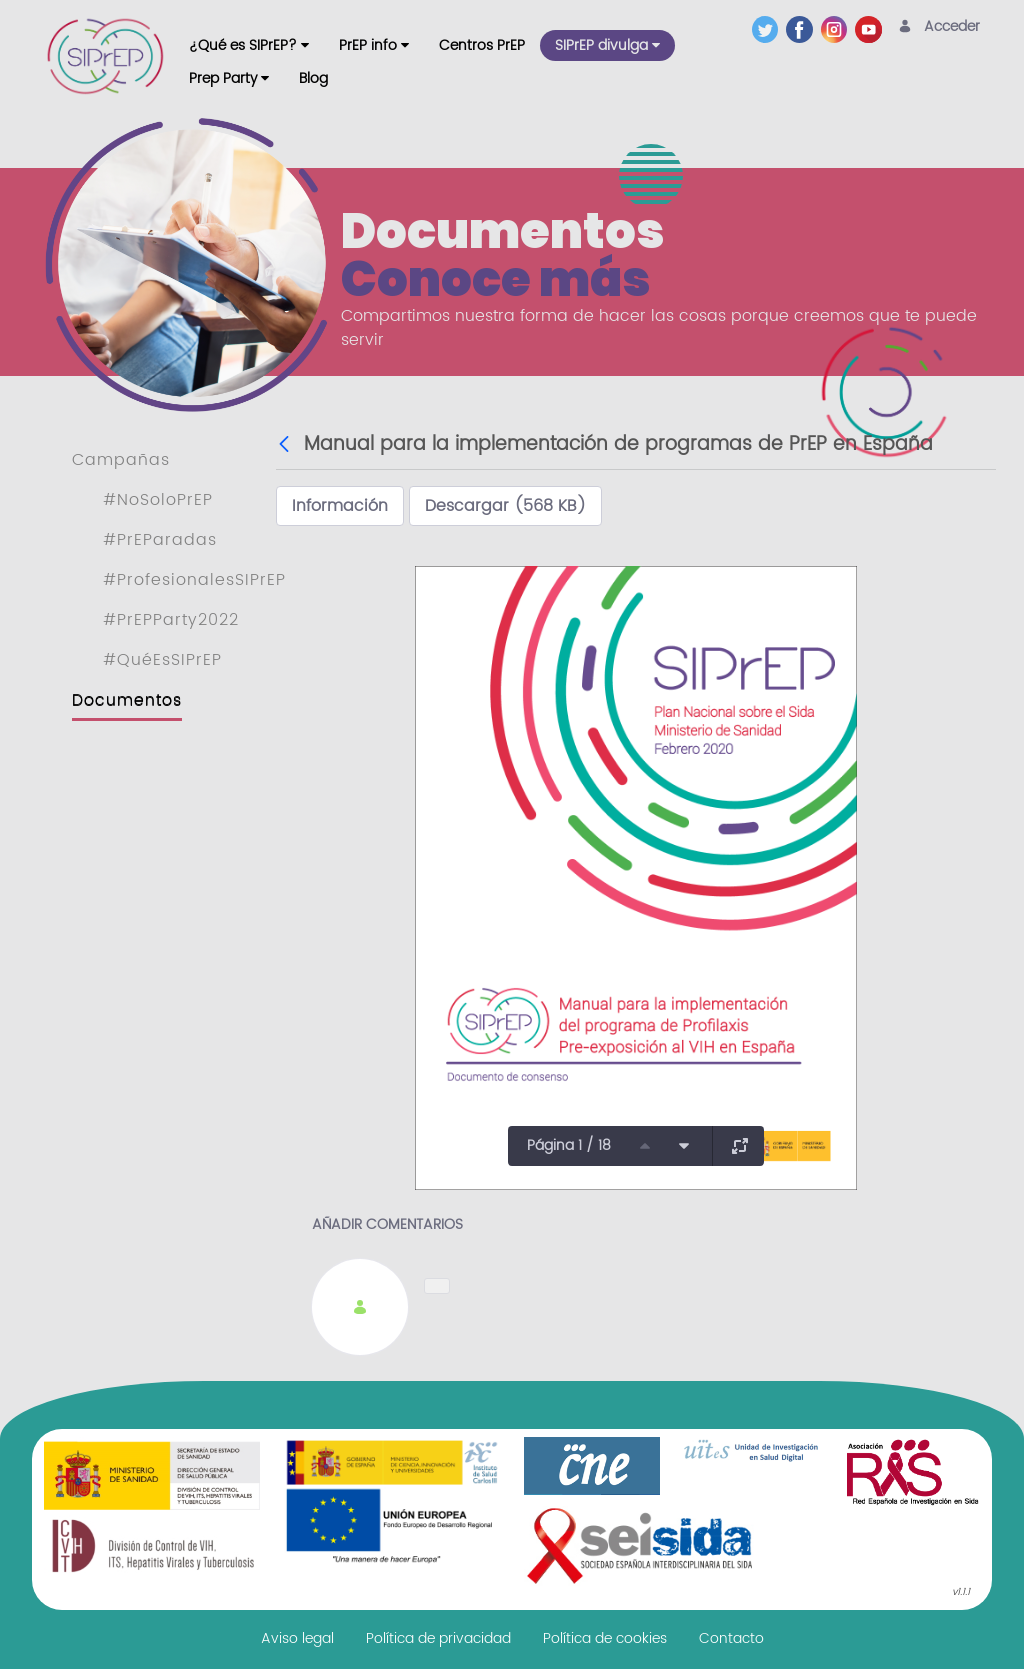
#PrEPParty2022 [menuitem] (171, 620)
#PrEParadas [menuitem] (160, 540)
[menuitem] (249, 45)
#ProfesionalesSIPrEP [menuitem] (194, 580)
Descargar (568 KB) (505, 506)
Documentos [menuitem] (127, 700)
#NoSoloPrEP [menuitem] (158, 500)
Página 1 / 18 (569, 1145)
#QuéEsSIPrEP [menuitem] (162, 660)
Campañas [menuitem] (121, 460)
